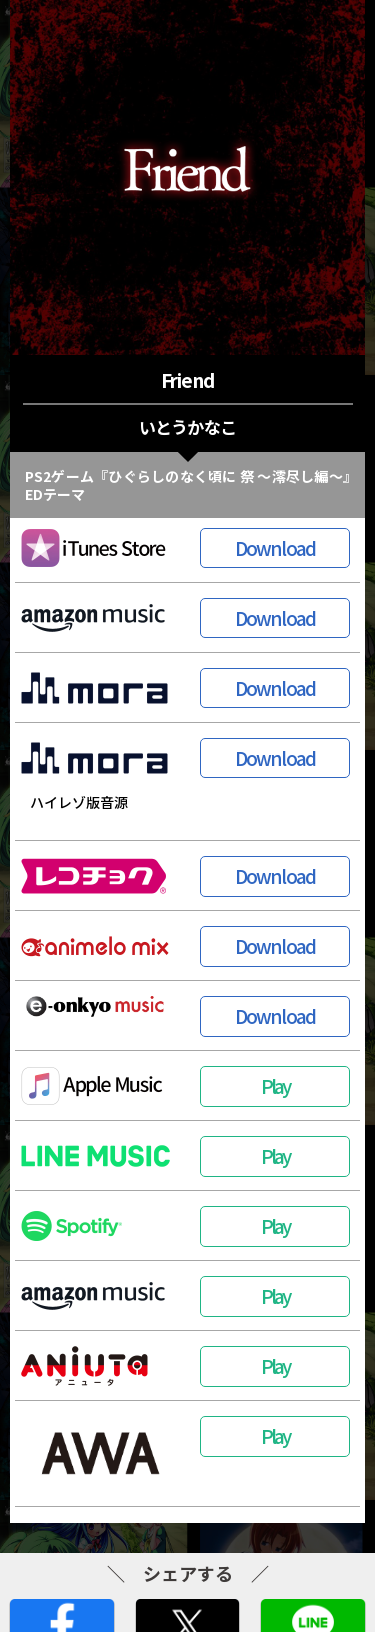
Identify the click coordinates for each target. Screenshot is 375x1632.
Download (275, 547)
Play (275, 1085)
